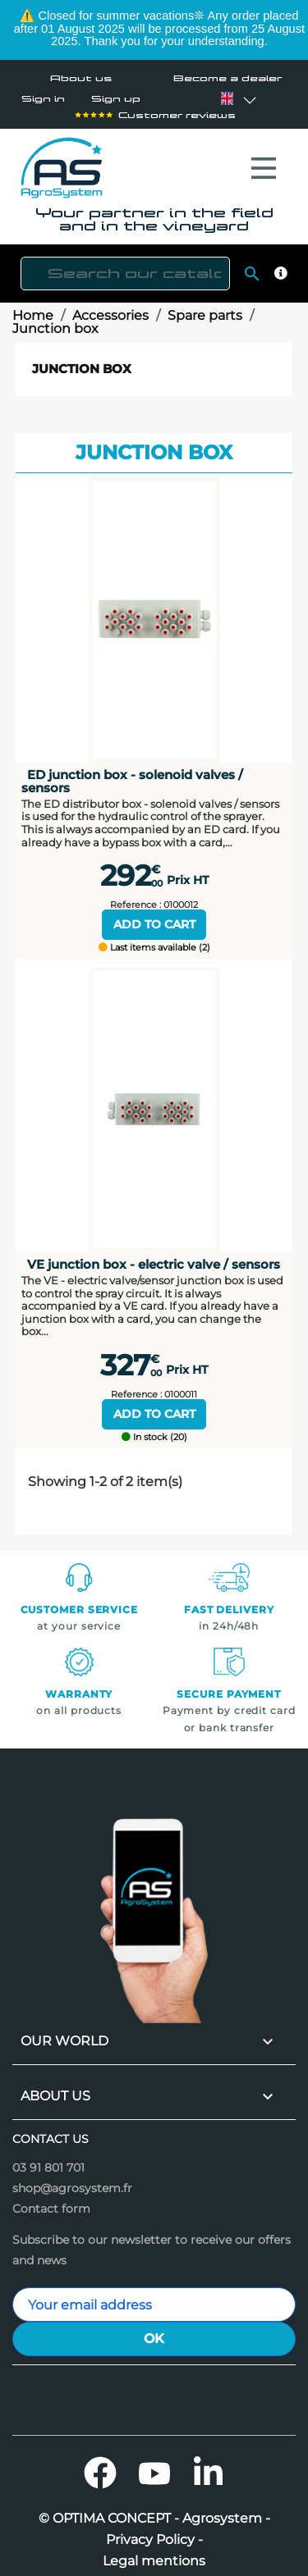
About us (81, 78)
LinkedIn (208, 2464)
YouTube (154, 2464)
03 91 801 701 (48, 2159)
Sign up (115, 98)
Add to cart (154, 916)
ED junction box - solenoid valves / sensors (132, 773)
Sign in (43, 98)
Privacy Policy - (154, 2531)
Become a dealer (227, 78)
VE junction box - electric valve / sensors (153, 1256)
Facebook (100, 2464)
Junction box (81, 360)
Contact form (51, 2200)
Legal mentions (154, 2553)
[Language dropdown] (226, 98)
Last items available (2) (154, 939)
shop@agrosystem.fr (72, 2180)
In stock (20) (154, 1429)
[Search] (125, 265)
